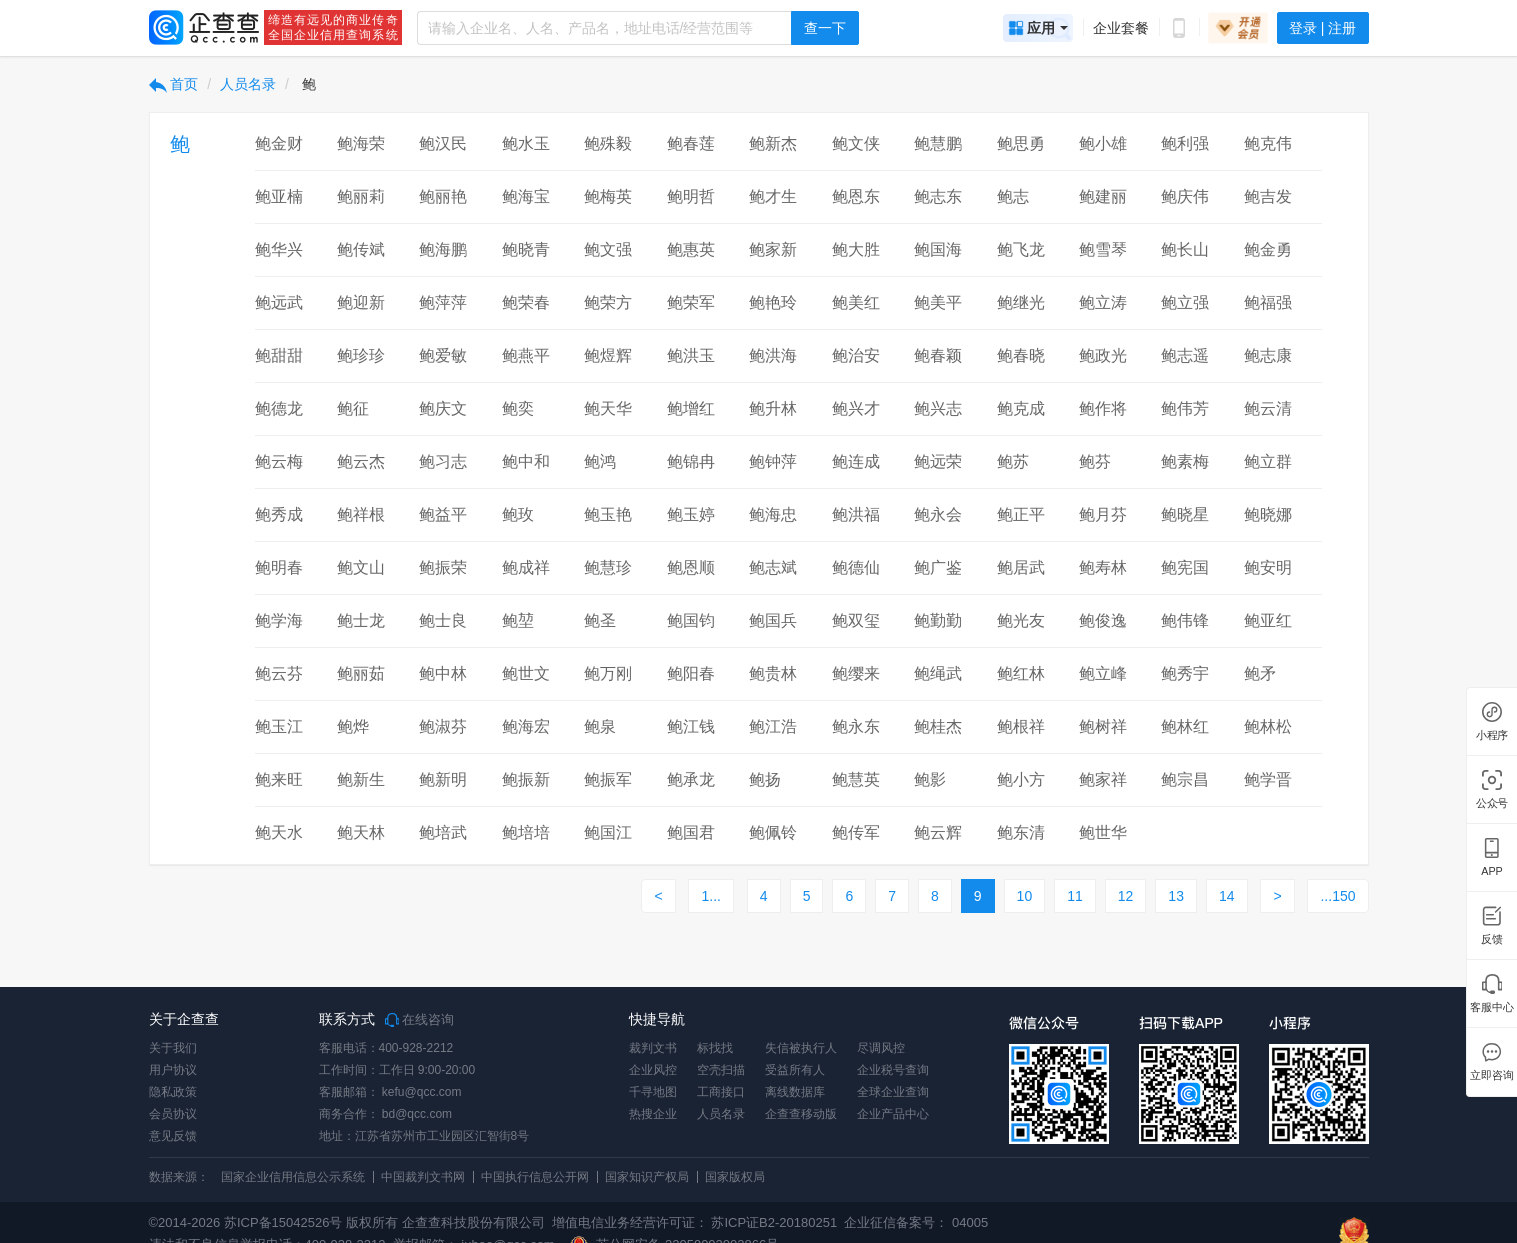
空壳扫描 (721, 1070)
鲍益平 (443, 514)
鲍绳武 (938, 673)
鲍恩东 (856, 196)
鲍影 (930, 779)
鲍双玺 (856, 620)
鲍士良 (443, 620)
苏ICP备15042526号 (283, 1222)
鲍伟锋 (1185, 620)
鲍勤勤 (938, 620)
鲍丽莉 (361, 196)
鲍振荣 (443, 567)
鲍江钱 (691, 726)
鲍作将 (1103, 408)
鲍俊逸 (1103, 620)
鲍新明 (443, 779)
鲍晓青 (526, 249)
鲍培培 (526, 832)
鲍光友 (1021, 620)
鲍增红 (691, 408)
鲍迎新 (361, 302)
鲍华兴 (279, 249)
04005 (970, 1222)
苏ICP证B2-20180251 (774, 1222)
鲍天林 (361, 832)
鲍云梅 (279, 461)
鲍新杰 (773, 143)
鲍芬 (1095, 461)
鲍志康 (1268, 355)
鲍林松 (1268, 726)
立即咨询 (1491, 1075)
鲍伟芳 (1185, 408)
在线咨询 (420, 1020)
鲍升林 (773, 408)
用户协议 (173, 1070)
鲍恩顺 (691, 567)
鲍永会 (938, 514)
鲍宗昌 (1185, 779)
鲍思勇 (1021, 143)
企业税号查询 (893, 1070)
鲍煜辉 (608, 355)
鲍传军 (856, 832)
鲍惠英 (691, 249)
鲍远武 (279, 302)
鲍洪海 (773, 355)
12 (1126, 896)
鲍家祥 (1103, 779)
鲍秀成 (279, 514)
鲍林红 (1185, 726)
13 (1176, 896)
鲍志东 (938, 196)
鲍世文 (526, 673)
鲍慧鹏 (938, 143)
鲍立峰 (1103, 673)
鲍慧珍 (608, 567)
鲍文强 (608, 249)
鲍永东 (856, 726)
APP (1492, 871)
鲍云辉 (938, 832)
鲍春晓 (1021, 355)
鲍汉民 (443, 143)
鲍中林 (443, 673)
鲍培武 (443, 832)
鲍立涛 (1103, 302)
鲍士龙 (361, 620)
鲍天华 (608, 408)
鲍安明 (1268, 567)
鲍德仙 (856, 567)
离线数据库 (795, 1092)
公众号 (1492, 803)
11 (1075, 896)
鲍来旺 (279, 779)
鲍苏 (1013, 461)
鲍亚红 (1268, 620)
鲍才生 (773, 196)
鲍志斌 (773, 567)
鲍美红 (856, 302)
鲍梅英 (608, 196)
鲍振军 (608, 779)
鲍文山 (361, 567)
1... (710, 896)
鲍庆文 (443, 408)
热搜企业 (653, 1114)
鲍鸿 (600, 461)
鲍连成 (856, 461)
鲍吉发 (1268, 196)
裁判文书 (653, 1048)
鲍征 (353, 408)
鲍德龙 (279, 408)
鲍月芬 (1103, 514)
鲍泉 (600, 726)
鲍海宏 (526, 726)
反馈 (1492, 939)
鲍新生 (361, 779)
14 (1227, 896)
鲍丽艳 (443, 196)
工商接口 (721, 1092)
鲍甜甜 (279, 355)
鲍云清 (1268, 408)
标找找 (715, 1048)
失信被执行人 (801, 1048)
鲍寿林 (1103, 567)
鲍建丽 (1103, 196)
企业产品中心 (893, 1114)
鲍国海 (938, 249)
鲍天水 (279, 832)
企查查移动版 (801, 1114)
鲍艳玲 (773, 302)
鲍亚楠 (279, 196)
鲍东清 (1021, 832)
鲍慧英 (856, 779)
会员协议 (173, 1114)
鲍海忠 (773, 514)
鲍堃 (518, 620)
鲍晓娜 (1268, 514)
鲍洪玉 (691, 355)
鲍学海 (279, 620)
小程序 (1492, 735)
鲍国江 (608, 832)
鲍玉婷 (691, 514)
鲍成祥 (526, 567)
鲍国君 (691, 832)
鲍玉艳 (608, 514)
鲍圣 (600, 620)
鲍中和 (526, 461)
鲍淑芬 (443, 726)
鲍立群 (1268, 461)
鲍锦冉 (691, 461)
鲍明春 (279, 567)
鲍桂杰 (938, 726)
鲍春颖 (938, 355)
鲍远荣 (938, 461)
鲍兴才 (856, 408)
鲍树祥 (1103, 726)
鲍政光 (1103, 355)
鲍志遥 (1185, 355)
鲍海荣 (361, 143)
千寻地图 (653, 1092)
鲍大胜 (856, 249)
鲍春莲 (691, 143)
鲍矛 (1260, 673)
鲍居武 (1021, 567)
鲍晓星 (1185, 514)
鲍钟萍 (773, 461)
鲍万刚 (608, 673)
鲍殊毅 (608, 143)
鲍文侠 (856, 143)
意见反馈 (173, 1136)
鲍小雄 (1103, 143)
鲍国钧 (691, 620)
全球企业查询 (893, 1092)
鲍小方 (1021, 779)
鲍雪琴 (1103, 249)
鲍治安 (856, 355)
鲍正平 (1021, 514)
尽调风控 (881, 1048)
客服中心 (1491, 1007)
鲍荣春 (526, 302)
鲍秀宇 (1185, 673)
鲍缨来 (856, 673)
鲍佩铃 (773, 832)
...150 (1337, 896)
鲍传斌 (361, 249)
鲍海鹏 (443, 249)
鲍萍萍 (443, 302)
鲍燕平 (526, 355)
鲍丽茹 (361, 673)
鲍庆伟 (1185, 196)
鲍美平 (938, 302)
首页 (174, 84)
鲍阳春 (691, 673)
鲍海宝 (526, 196)
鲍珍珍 (361, 355)
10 (1025, 896)
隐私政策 (173, 1092)
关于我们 (173, 1048)
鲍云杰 (361, 461)
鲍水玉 (526, 143)
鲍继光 (1021, 302)
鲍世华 (1103, 832)
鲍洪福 (856, 514)
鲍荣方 (608, 302)
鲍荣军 (691, 302)
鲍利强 (1185, 143)
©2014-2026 (185, 1222)
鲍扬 (765, 779)
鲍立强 (1185, 302)
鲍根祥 (1021, 726)
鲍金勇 (1268, 249)
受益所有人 (795, 1070)
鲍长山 (1185, 249)
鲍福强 (1268, 302)
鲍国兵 (773, 620)
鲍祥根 (361, 514)
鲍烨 (353, 726)
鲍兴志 (938, 408)
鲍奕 (518, 408)
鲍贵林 (773, 673)
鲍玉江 (279, 726)
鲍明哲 (691, 196)
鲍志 (1013, 196)
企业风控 (653, 1070)
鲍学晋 (1268, 779)
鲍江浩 (773, 726)
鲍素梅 (1185, 461)
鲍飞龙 (1021, 249)
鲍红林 (1021, 673)
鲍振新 (526, 779)
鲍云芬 (279, 673)
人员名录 (248, 84)
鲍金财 (279, 143)
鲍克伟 (1268, 143)
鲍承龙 (691, 779)
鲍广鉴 (938, 567)
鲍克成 (1021, 408)
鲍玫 (518, 514)
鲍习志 (443, 461)
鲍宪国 (1185, 567)
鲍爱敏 (443, 355)
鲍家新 (773, 249)
